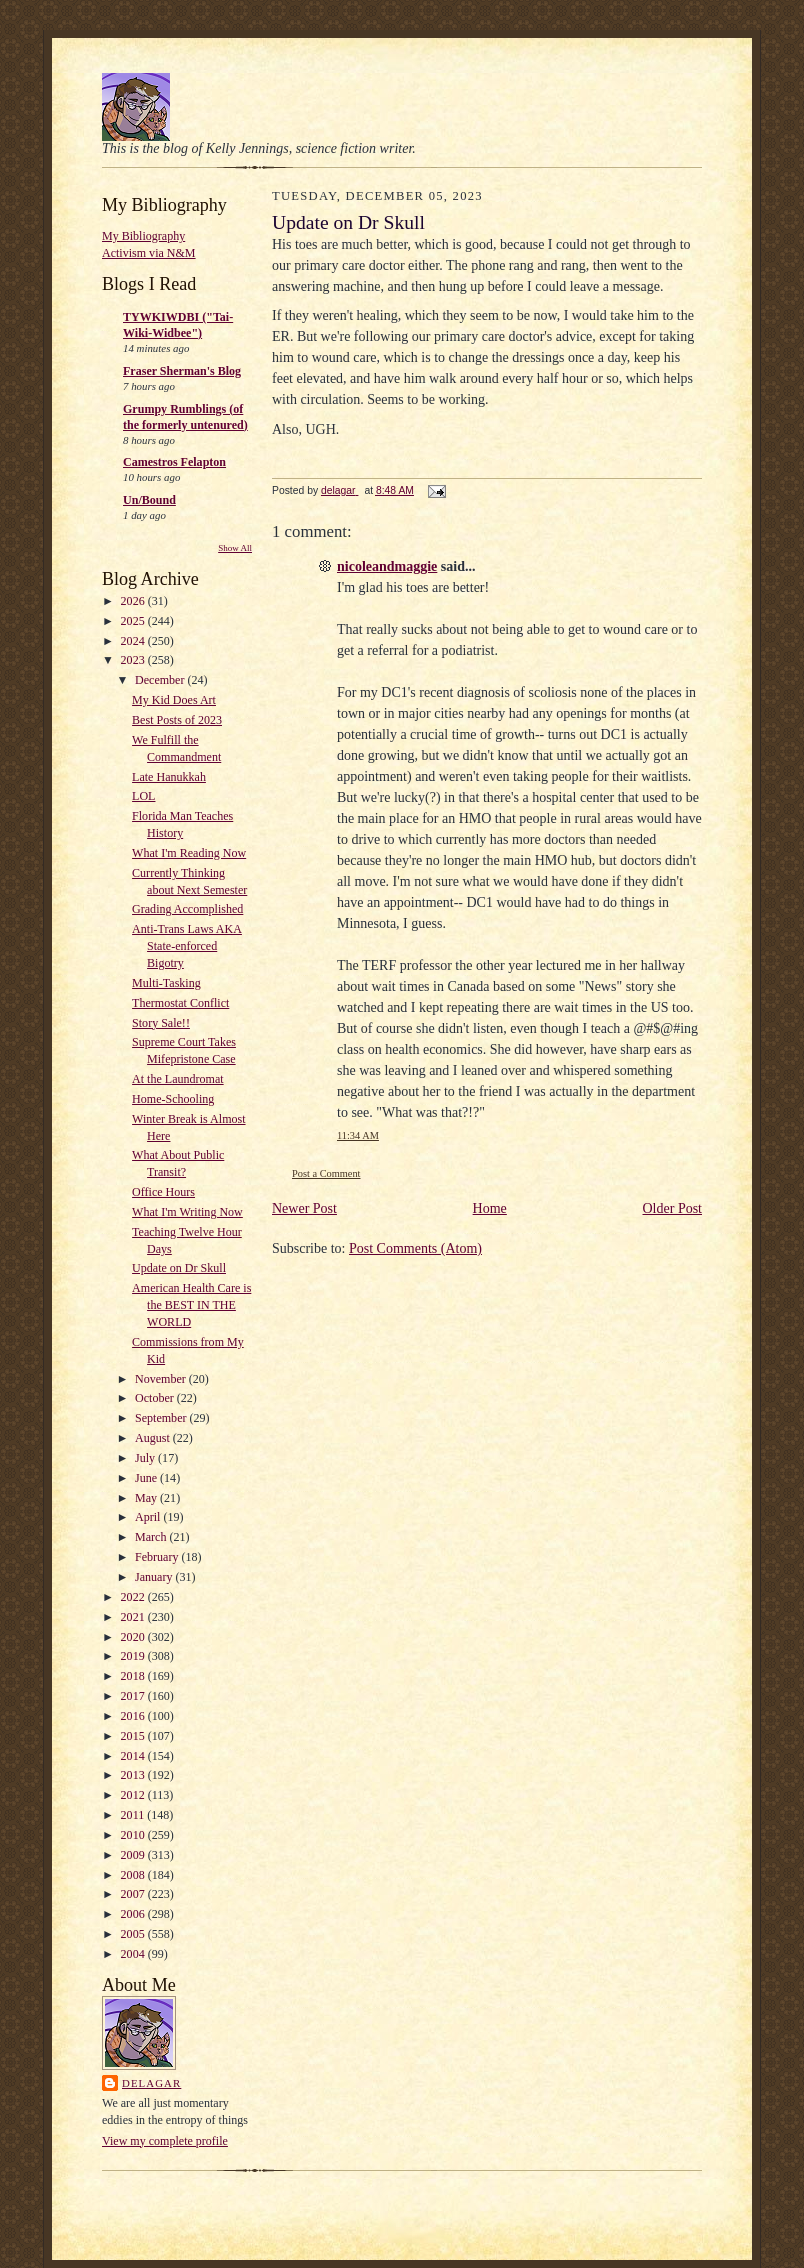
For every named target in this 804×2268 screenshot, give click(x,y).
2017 (134, 1696)
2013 (134, 1775)
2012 (134, 1795)
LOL (143, 796)
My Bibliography (143, 236)
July (146, 1458)
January (155, 1577)
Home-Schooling (173, 1099)
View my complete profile (165, 2141)
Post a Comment (326, 1173)
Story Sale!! (161, 1023)
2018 (134, 1676)
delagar (151, 2083)
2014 (134, 1756)
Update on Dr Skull (179, 1268)
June (147, 1478)
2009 (134, 1855)
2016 (134, 1716)
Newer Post (304, 1208)
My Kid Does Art (174, 700)
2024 (134, 641)
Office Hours (163, 1192)
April (149, 1517)
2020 (134, 1637)
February (158, 1557)
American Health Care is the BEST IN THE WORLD (191, 1305)
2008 (134, 1875)
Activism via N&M (149, 253)
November (162, 1379)
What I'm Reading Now (189, 853)
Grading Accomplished (187, 909)
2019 (134, 1656)
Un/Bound (149, 500)
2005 (134, 1934)
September (162, 1418)
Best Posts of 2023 (177, 720)
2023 (134, 660)
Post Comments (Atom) (415, 1248)
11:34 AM (358, 1135)
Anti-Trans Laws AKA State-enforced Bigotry (187, 946)
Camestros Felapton (174, 462)
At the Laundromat (178, 1079)
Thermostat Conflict (180, 1003)
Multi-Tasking (166, 983)
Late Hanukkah (169, 777)
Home (490, 1208)
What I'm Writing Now (187, 1212)
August (154, 1438)
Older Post (673, 1208)
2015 (134, 1736)
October (156, 1398)
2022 (134, 1597)
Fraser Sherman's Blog (182, 371)
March (152, 1537)
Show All (235, 548)
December (161, 680)
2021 (134, 1617)
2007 (134, 1894)
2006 (134, 1914)
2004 (134, 1954)
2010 (134, 1835)
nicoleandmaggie (387, 566)
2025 (134, 621)
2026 (134, 601)
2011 (134, 1815)
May (147, 1498)
